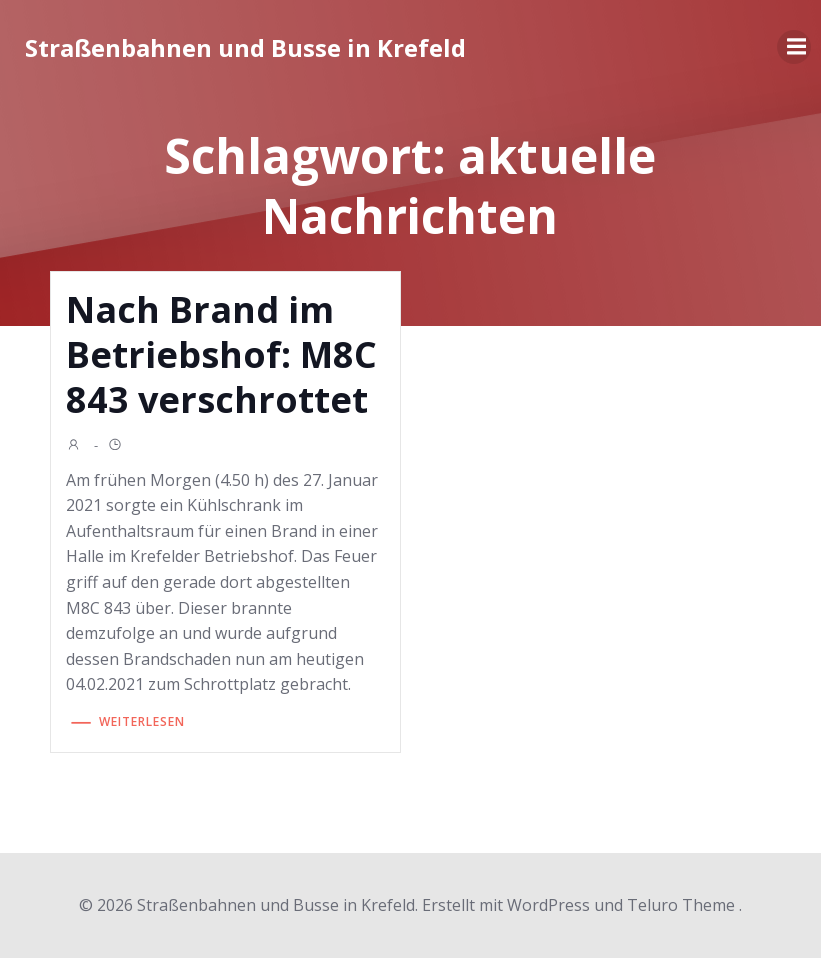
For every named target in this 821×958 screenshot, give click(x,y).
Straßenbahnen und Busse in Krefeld (245, 47)
